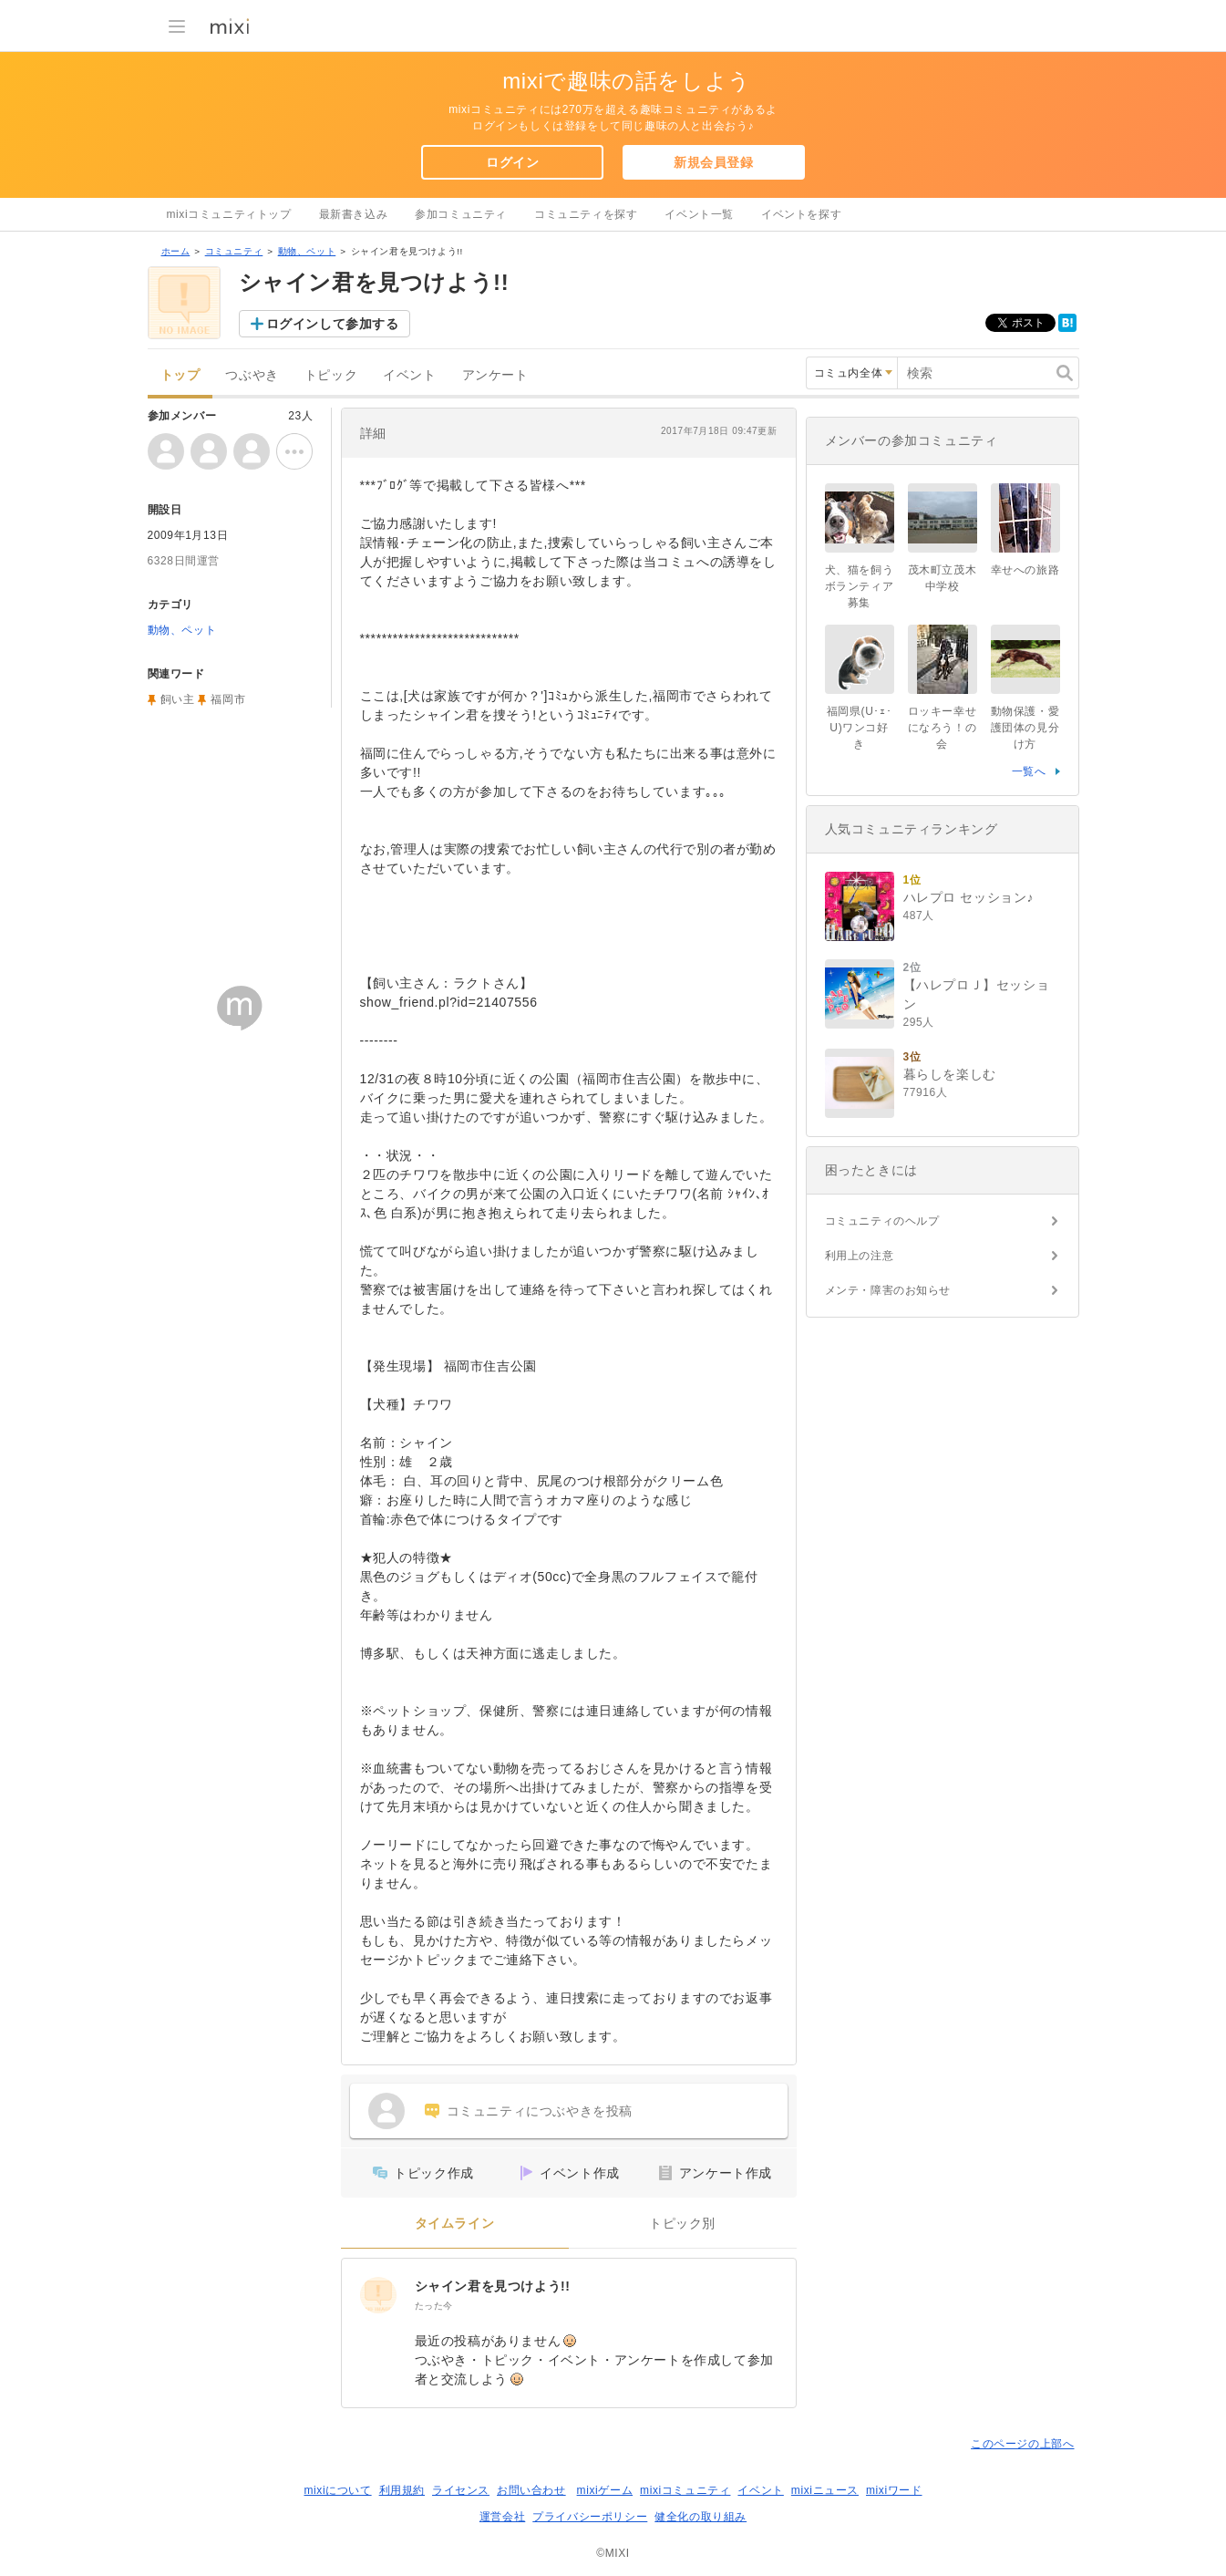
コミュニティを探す (585, 214)
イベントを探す (801, 214)
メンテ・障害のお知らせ (888, 1290)
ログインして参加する (332, 323)
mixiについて (337, 2490)
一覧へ (1029, 771)
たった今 (434, 2306)
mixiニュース (825, 2490)
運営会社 (502, 2516)
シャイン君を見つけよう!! (493, 2286)
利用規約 (402, 2490)
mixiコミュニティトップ (229, 214)
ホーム (176, 251)
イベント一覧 (699, 214)
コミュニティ (234, 251)
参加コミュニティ (461, 214)
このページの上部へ (1022, 2443)
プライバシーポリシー (589, 2516)
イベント (409, 375)
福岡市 (228, 699)
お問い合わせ (531, 2490)
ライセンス (460, 2490)
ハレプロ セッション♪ (969, 897)
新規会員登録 (714, 162)
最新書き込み (353, 214)
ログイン (512, 162)
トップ (180, 375)
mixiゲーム (605, 2490)
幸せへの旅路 (1025, 570)
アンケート (495, 375)
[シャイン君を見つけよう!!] (378, 2295)
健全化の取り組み (700, 2516)
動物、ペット (307, 251)
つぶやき (251, 375)
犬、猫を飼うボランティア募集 (859, 586)
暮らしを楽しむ (949, 1074)
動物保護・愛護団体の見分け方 (1025, 727)
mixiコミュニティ (685, 2490)
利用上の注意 (859, 1255)
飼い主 (177, 699)
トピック (330, 375)
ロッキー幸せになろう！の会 (942, 727)
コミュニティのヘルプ (882, 1221)
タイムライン (455, 2223)
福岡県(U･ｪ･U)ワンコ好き (859, 727)
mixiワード (894, 2490)
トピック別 (682, 2223)
